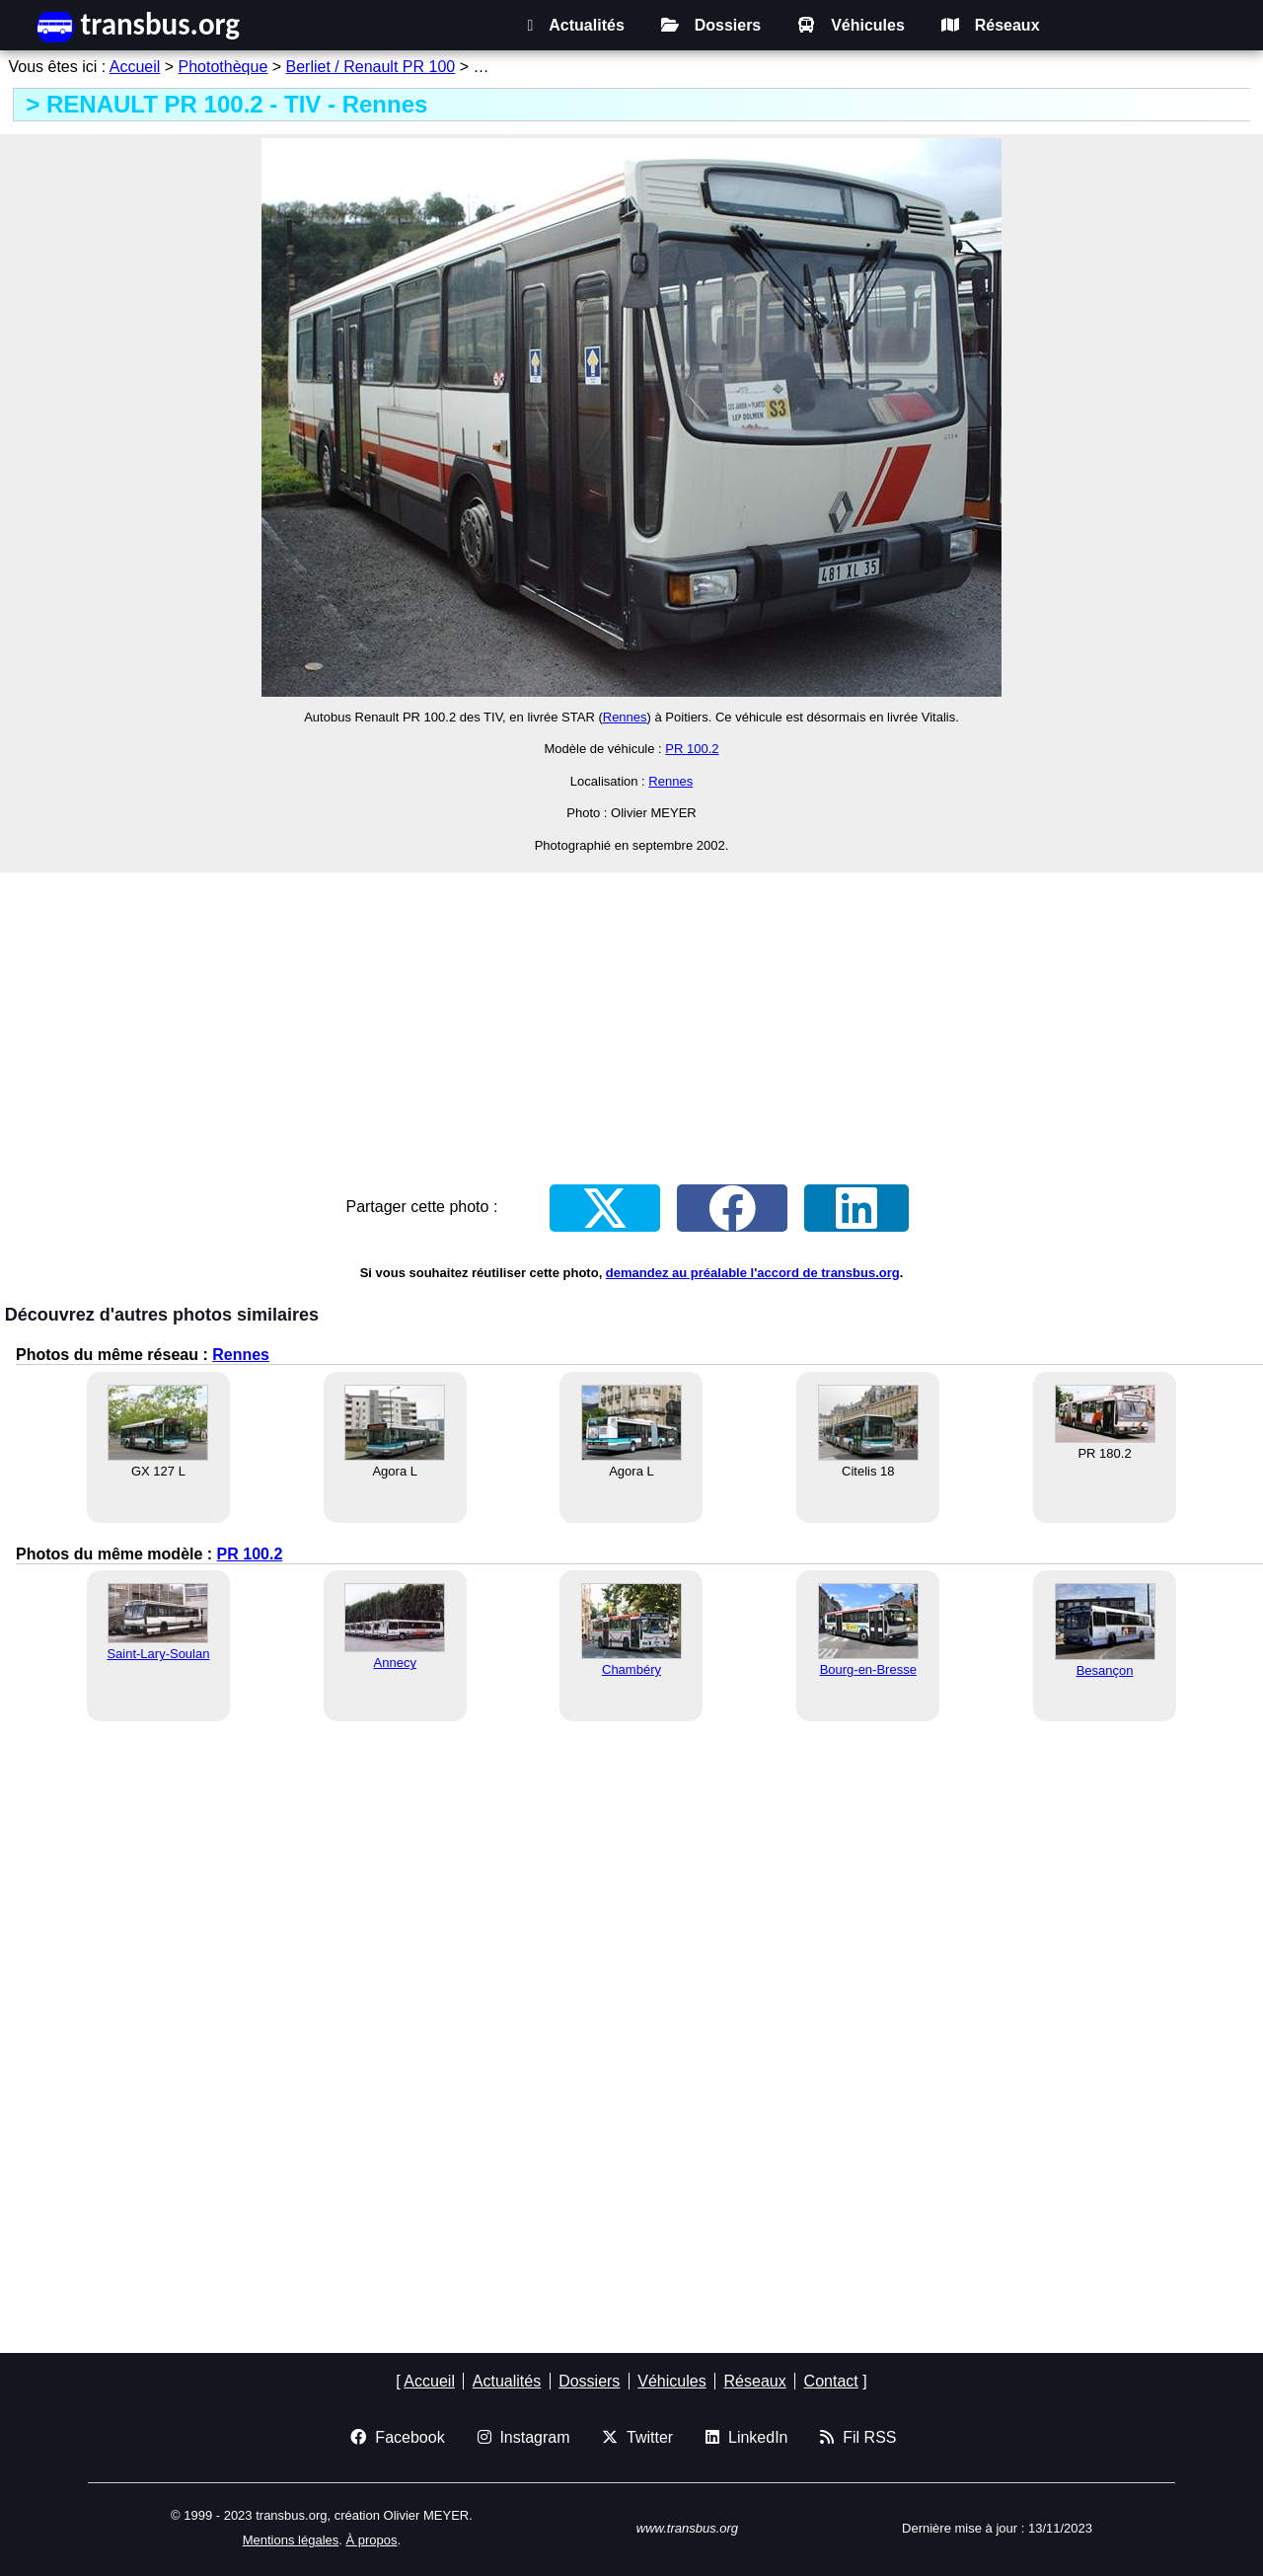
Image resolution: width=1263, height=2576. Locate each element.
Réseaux (990, 25)
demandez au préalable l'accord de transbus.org (753, 1272)
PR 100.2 (691, 748)
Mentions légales (291, 2540)
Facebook (397, 2437)
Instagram (524, 2437)
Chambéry (631, 1669)
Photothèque (223, 66)
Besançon (1105, 1670)
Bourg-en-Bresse (868, 1669)
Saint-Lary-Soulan (158, 1653)
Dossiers (711, 25)
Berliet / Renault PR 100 (371, 66)
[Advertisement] (631, 1014)
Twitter (637, 2437)
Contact (831, 2381)
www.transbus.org (687, 2528)
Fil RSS (858, 2437)
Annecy (395, 1662)
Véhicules (851, 25)
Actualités (575, 25)
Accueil (135, 66)
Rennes (625, 717)
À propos (371, 2540)
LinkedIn (746, 2437)
